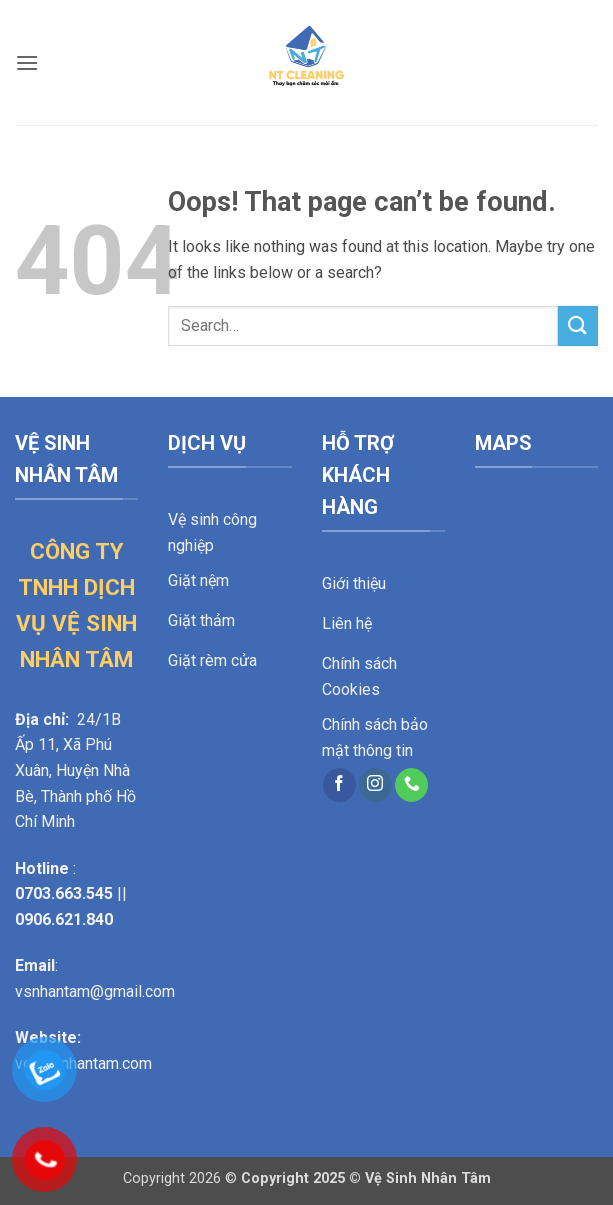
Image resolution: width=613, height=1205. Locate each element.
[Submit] (578, 325)
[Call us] (411, 785)
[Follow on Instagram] (375, 785)
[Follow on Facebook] (339, 785)
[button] (27, 62)
